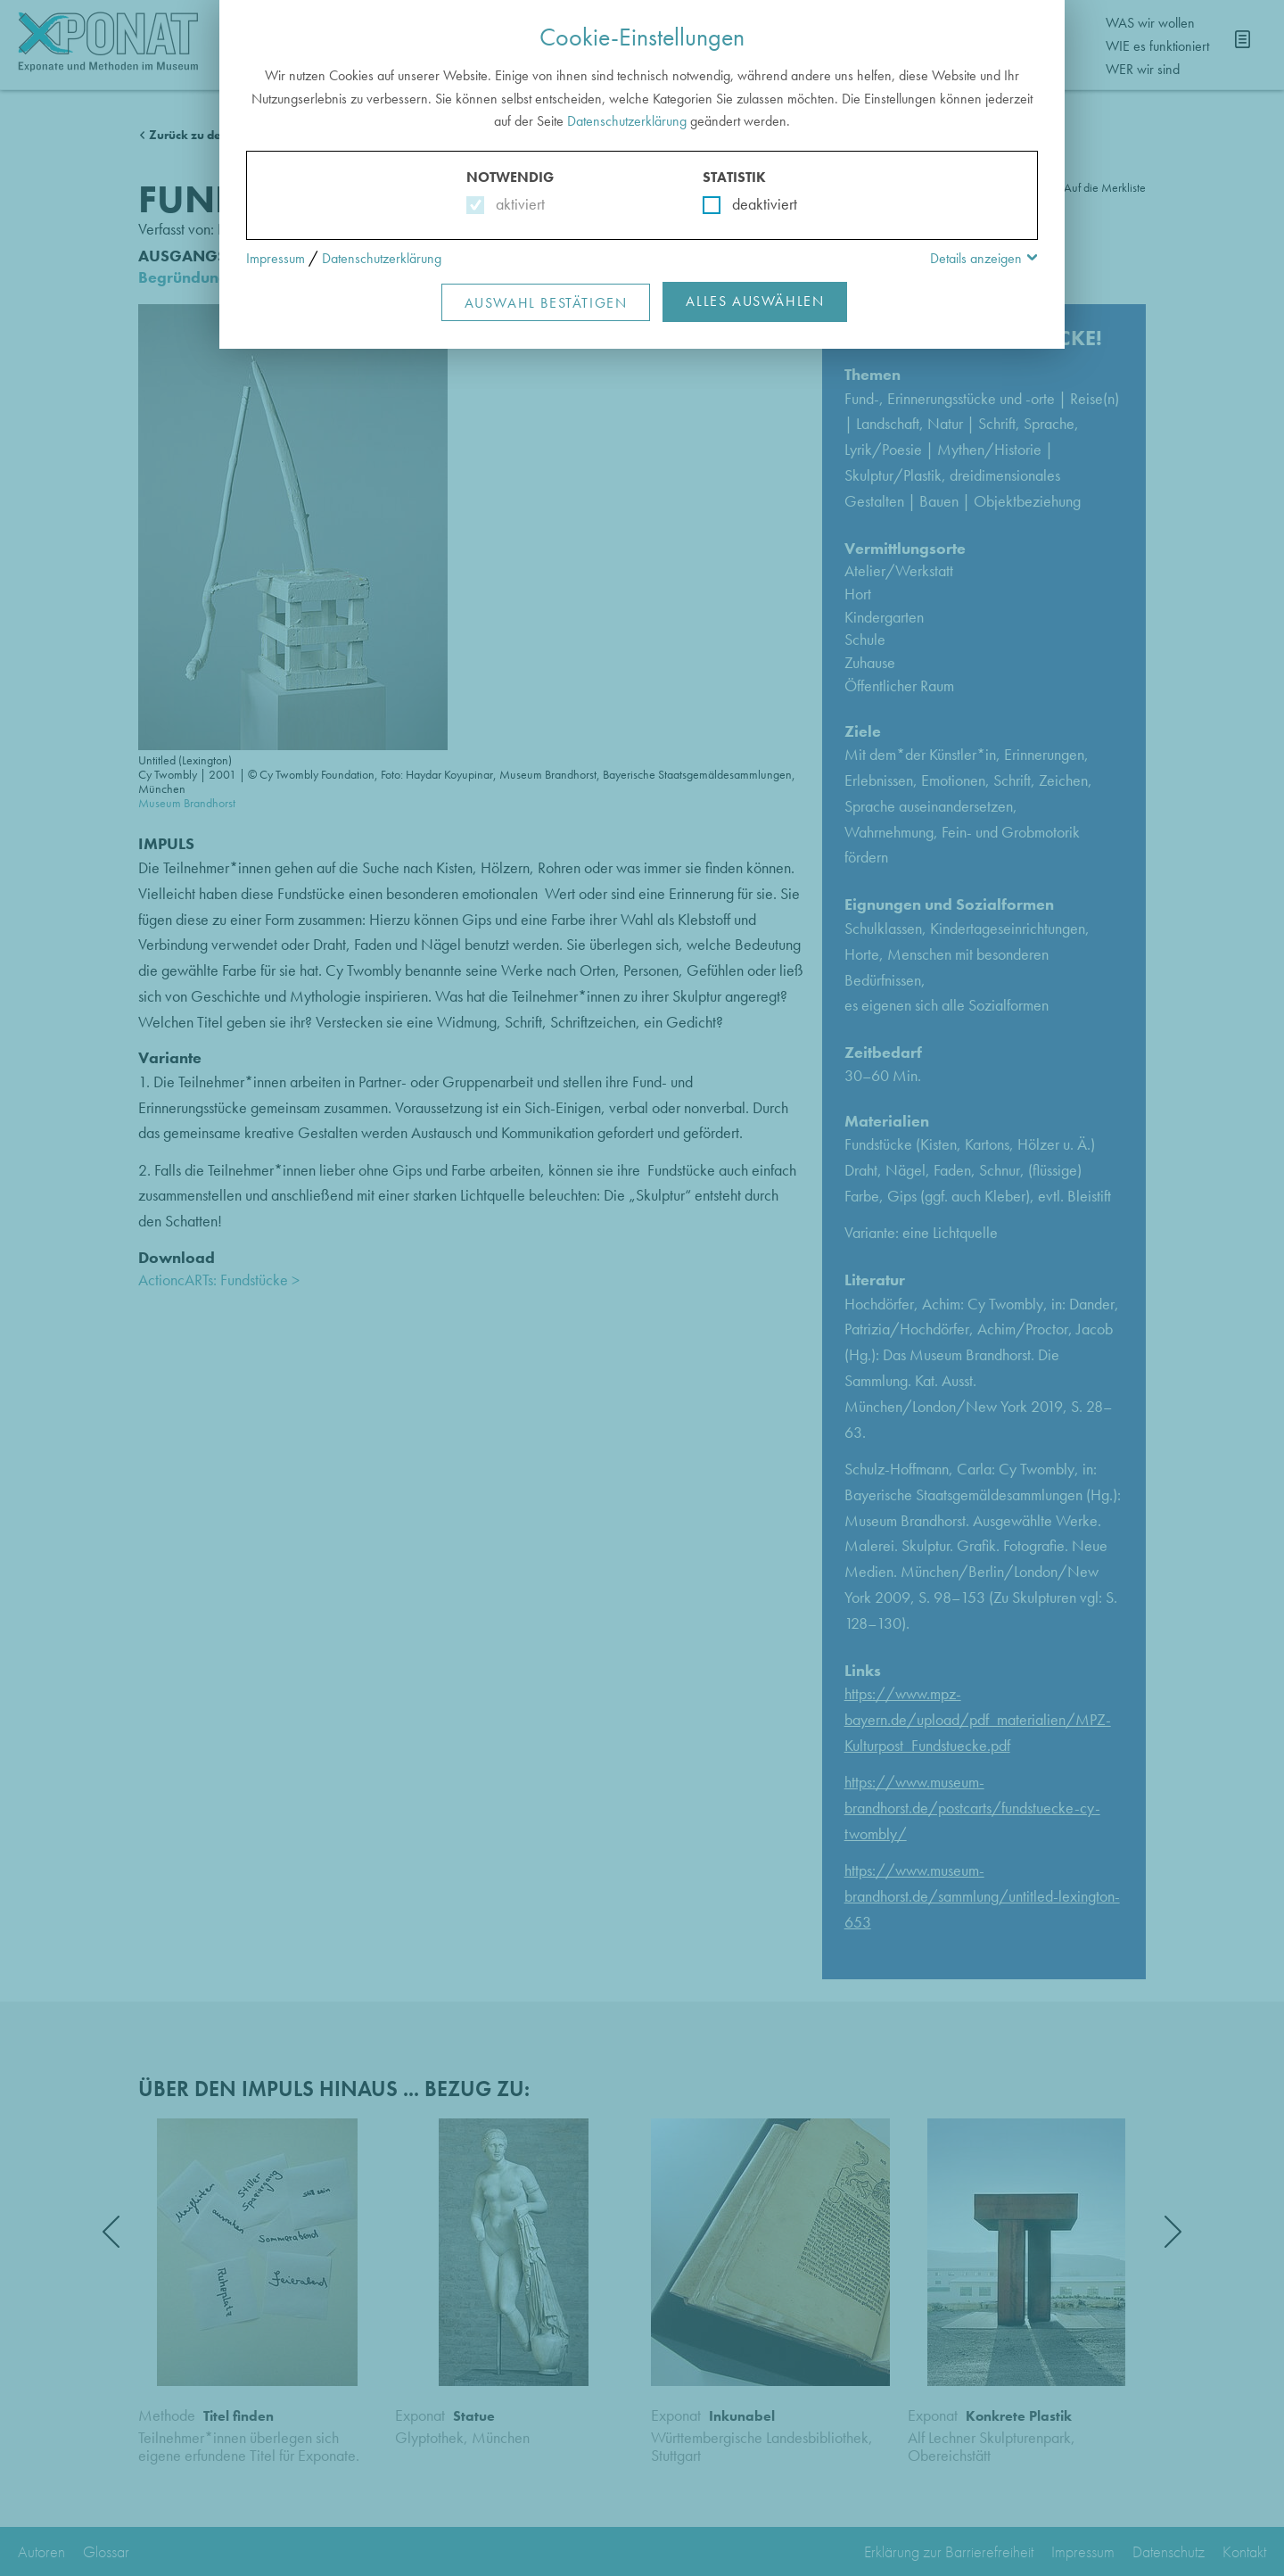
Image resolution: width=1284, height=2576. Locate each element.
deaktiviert (753, 204)
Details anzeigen (976, 258)
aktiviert (517, 204)
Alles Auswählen (755, 301)
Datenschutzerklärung (627, 120)
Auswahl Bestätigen (546, 302)
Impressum (275, 258)
